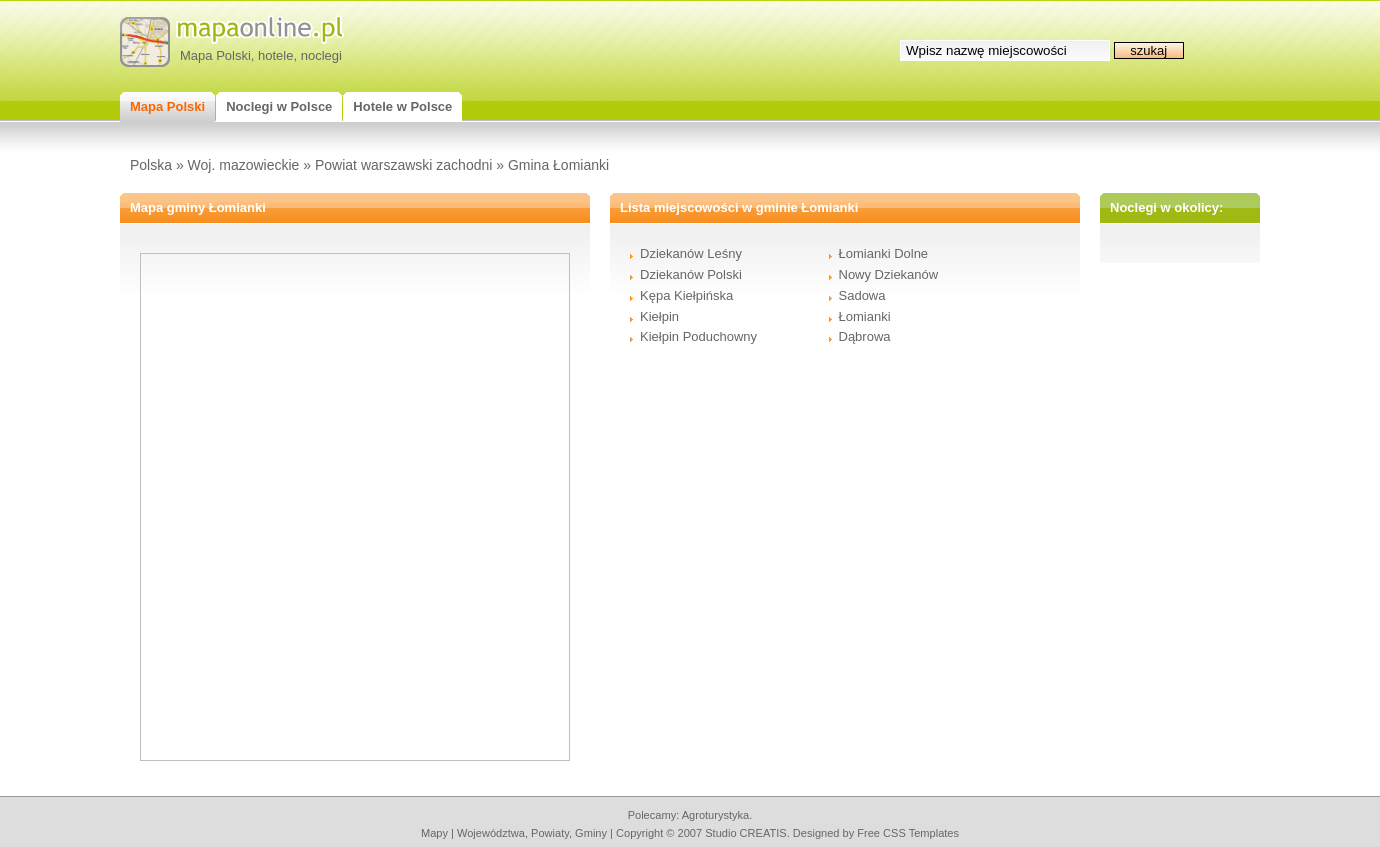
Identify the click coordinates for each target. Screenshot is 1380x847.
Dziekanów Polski (691, 274)
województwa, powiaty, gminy (532, 833)
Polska (151, 165)
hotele (275, 55)
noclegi (321, 55)
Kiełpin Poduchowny (698, 336)
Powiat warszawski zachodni (403, 165)
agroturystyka (716, 815)
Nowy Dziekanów (889, 274)
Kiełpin (659, 316)
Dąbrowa (865, 336)
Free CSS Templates (908, 833)
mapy (434, 833)
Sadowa (862, 295)
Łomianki (865, 316)
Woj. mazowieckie (244, 165)
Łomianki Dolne (884, 253)
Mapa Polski (215, 55)
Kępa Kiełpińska (686, 295)
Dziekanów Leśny (691, 253)
